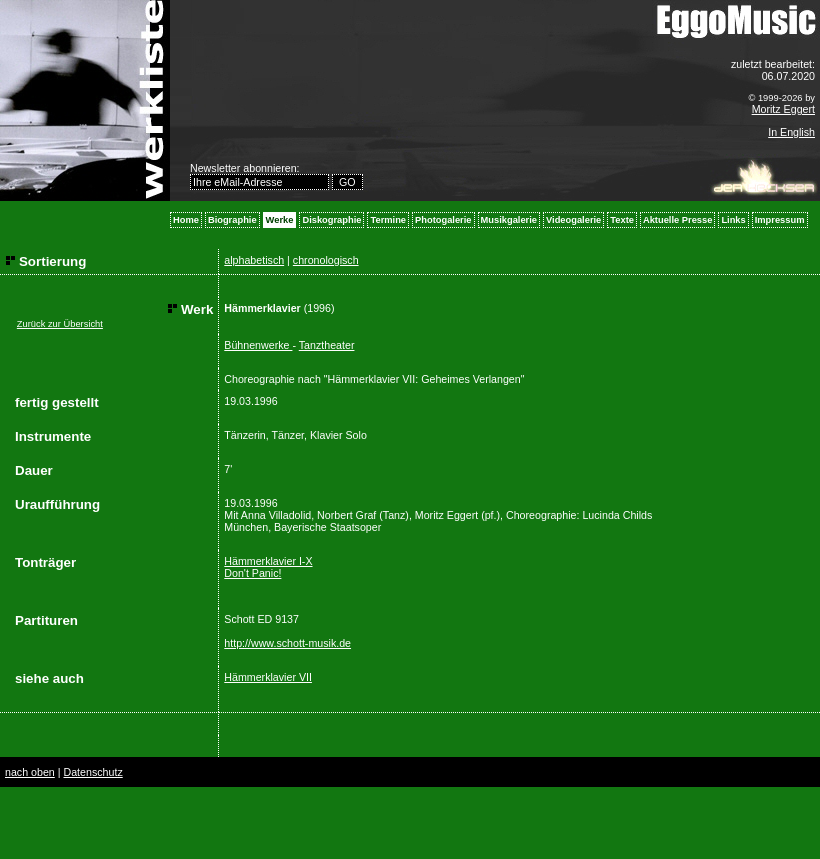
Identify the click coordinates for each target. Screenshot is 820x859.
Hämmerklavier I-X (268, 561)
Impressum (780, 220)
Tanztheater (327, 345)
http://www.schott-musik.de (287, 643)
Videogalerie (573, 220)
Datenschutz (92, 772)
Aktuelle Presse (677, 220)
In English (791, 132)
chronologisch (326, 260)
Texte (622, 220)
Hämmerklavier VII (268, 677)
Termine (388, 220)
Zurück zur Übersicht (60, 324)
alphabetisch (254, 260)
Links (733, 220)
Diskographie (331, 220)
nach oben (30, 772)
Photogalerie (443, 220)
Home (186, 220)
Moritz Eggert (783, 109)
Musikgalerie (509, 220)
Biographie (232, 220)
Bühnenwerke (258, 345)
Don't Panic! (252, 573)
